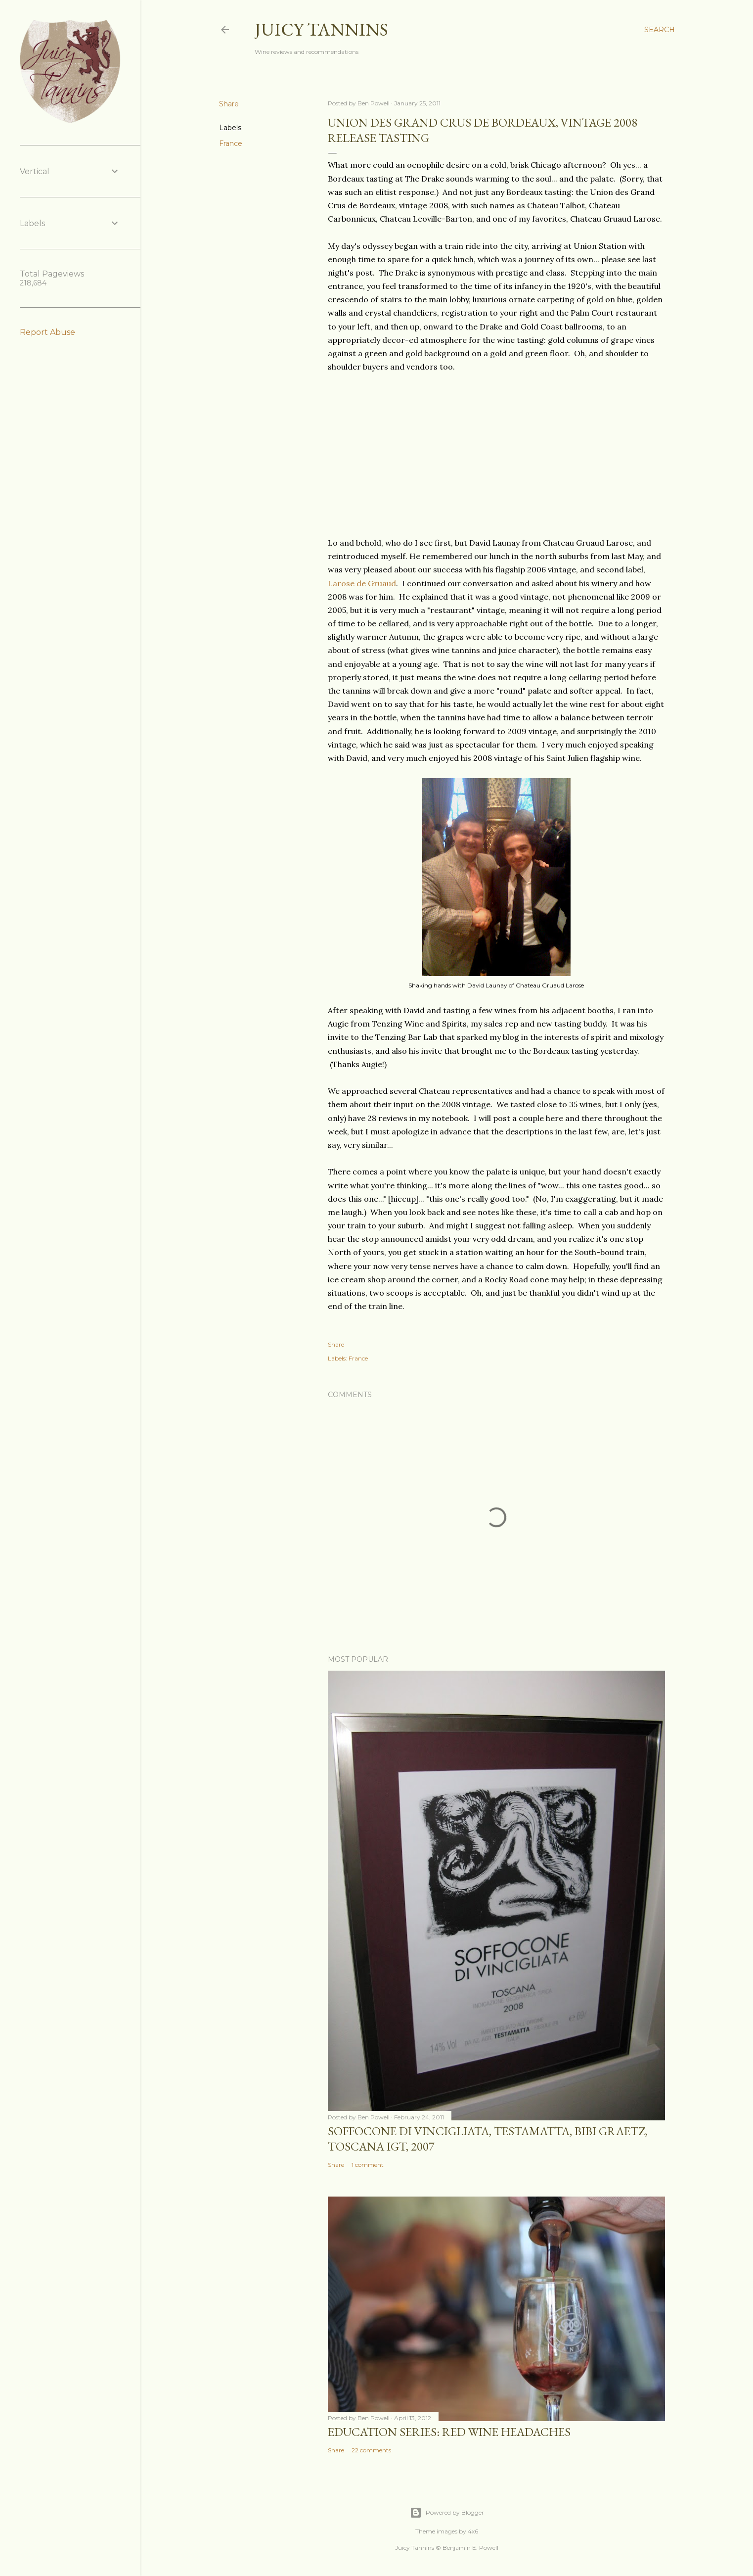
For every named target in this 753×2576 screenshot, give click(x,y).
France (230, 143)
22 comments (371, 2450)
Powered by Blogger (447, 2513)
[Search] (659, 30)
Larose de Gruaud (362, 583)
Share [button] (229, 103)
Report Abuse (47, 332)
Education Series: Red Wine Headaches (449, 2431)
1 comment (368, 2164)
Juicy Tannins (321, 29)
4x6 (473, 2531)
